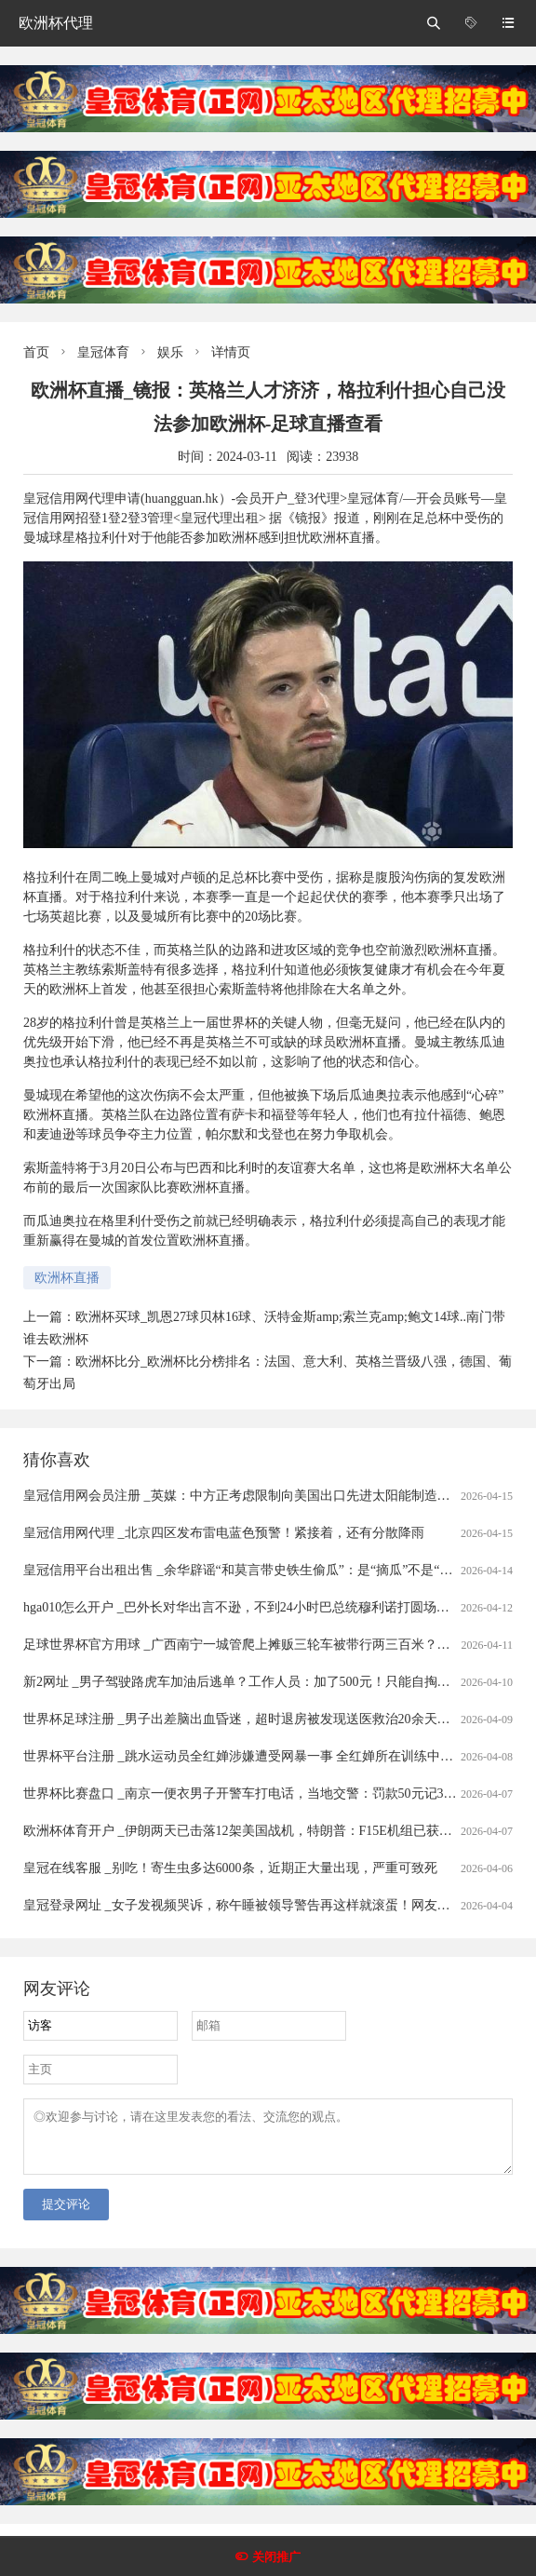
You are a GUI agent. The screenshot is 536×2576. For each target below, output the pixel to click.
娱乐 (170, 352)
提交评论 (66, 2215)
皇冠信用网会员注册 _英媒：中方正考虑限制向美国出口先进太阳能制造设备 (243, 1496)
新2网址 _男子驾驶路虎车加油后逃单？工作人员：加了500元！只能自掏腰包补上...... (266, 1682)
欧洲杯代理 (56, 23)
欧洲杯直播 (67, 1278)
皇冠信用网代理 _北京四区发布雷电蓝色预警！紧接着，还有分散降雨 (223, 1533)
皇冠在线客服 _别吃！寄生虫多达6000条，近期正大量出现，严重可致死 (230, 1868)
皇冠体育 (103, 352)
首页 (36, 352)
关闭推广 (276, 2557)
